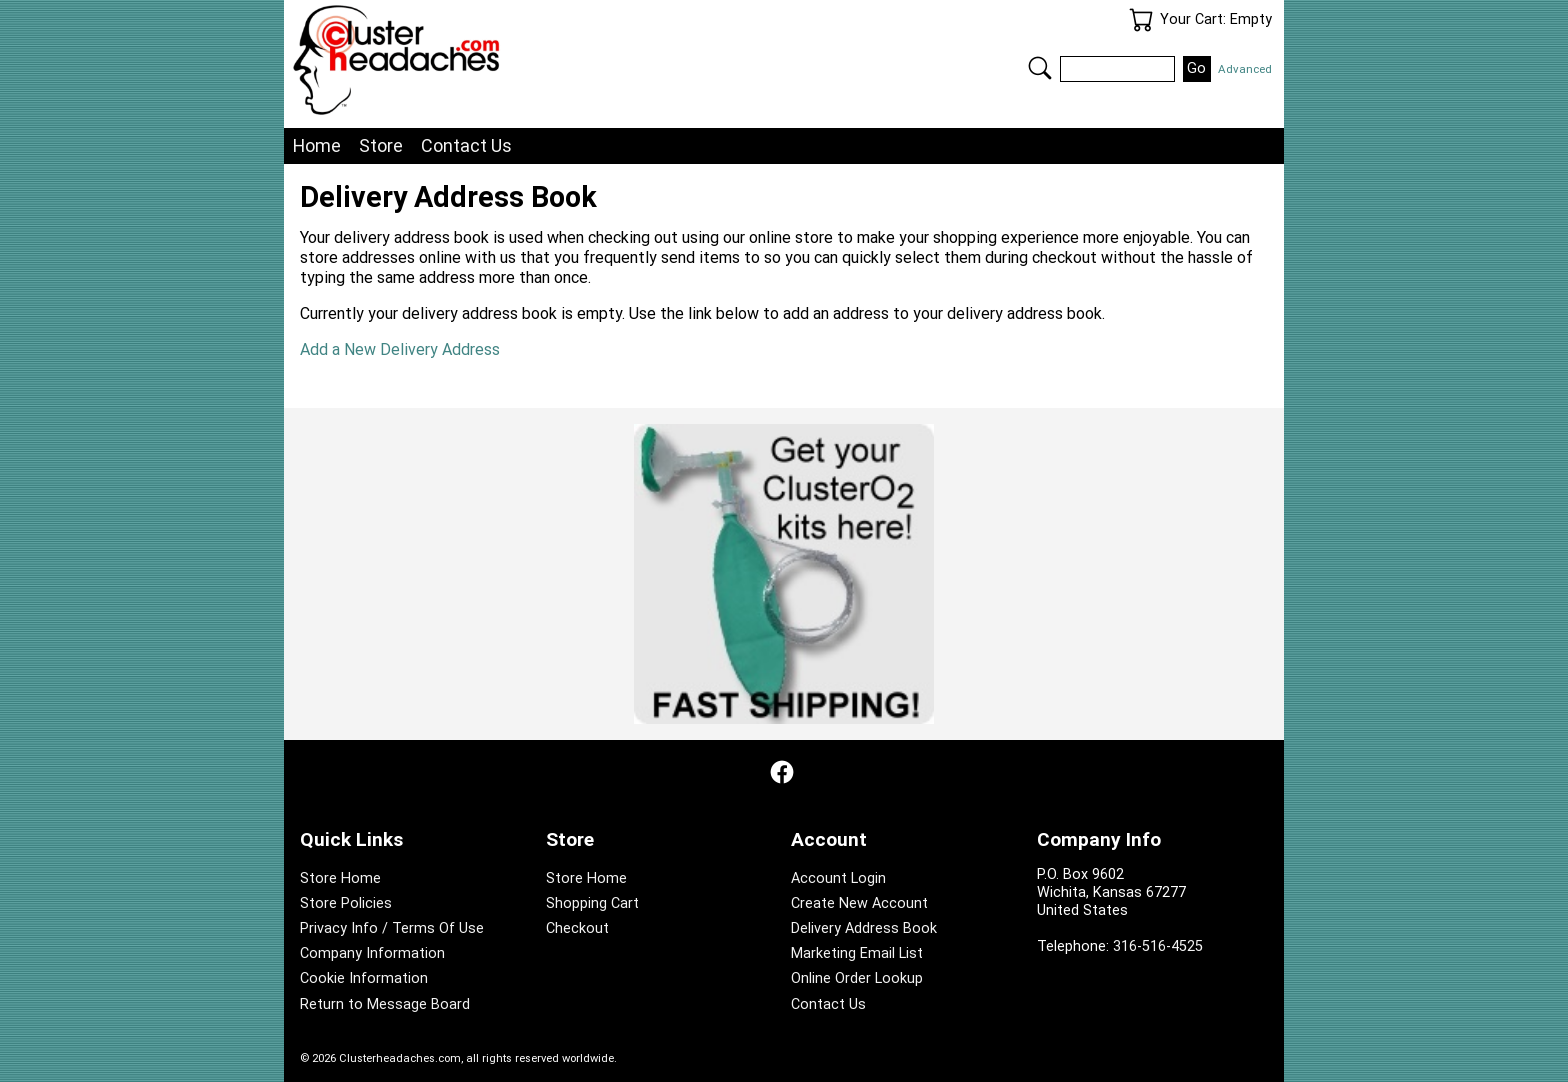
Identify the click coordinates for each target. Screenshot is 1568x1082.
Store (381, 145)
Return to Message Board (385, 1004)
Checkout (577, 928)
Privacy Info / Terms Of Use (392, 928)
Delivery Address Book (864, 928)
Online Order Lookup (857, 978)
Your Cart (1141, 20)
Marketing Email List (857, 953)
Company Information (372, 953)
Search (1040, 68)
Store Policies (346, 903)
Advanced (1245, 69)
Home (317, 145)
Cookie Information (364, 978)
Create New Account (859, 903)
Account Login (838, 878)
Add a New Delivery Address (400, 349)
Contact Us (466, 145)
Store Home (340, 878)
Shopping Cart (592, 903)
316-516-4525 (1158, 946)
